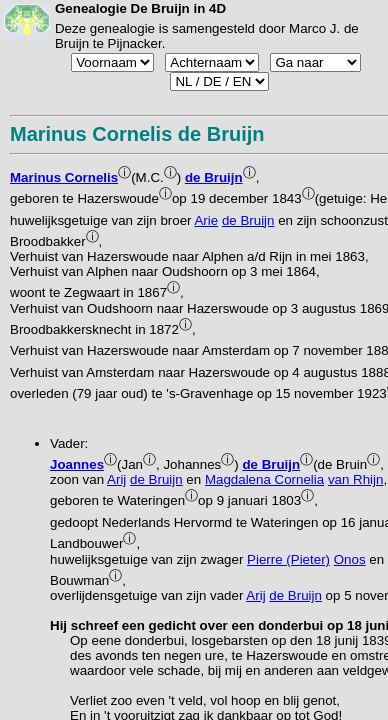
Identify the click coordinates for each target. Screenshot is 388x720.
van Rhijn (356, 479)
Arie (206, 220)
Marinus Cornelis (64, 177)
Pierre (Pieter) (288, 559)
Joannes (77, 464)
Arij (116, 479)
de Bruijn (214, 177)
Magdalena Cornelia (264, 479)
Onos (350, 559)
